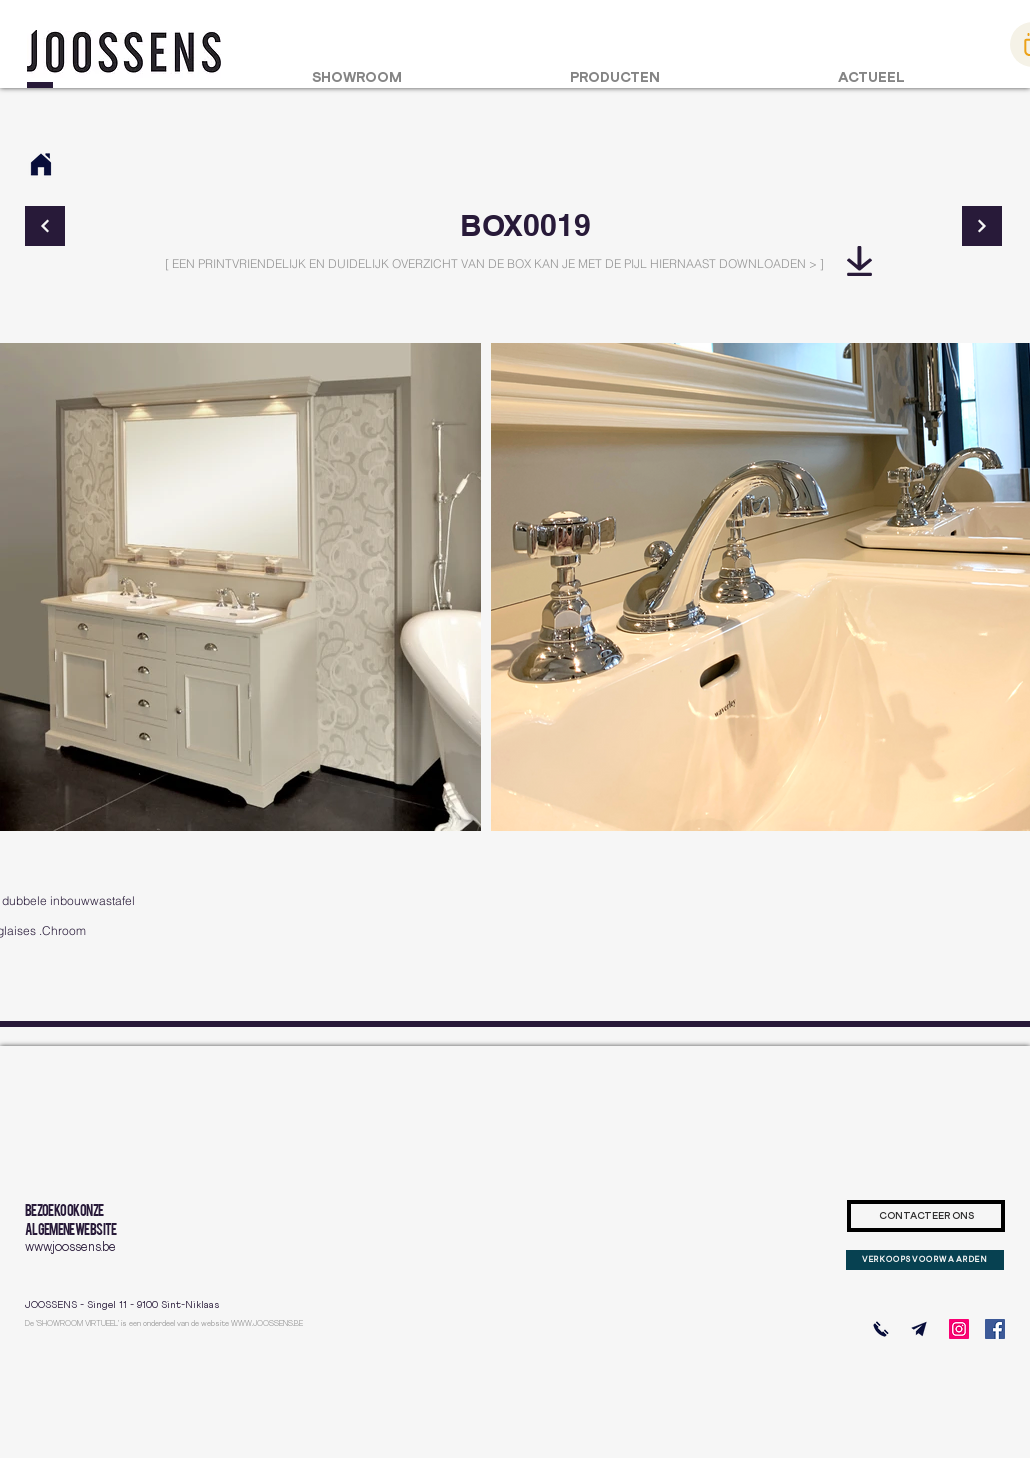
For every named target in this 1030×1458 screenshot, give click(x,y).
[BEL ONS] (881, 1329)
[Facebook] (995, 1329)
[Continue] (45, 226)
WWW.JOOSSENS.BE (267, 1324)
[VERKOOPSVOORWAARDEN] (925, 1260)
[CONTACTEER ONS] (926, 1216)
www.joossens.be (70, 1247)
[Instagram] (959, 1329)
